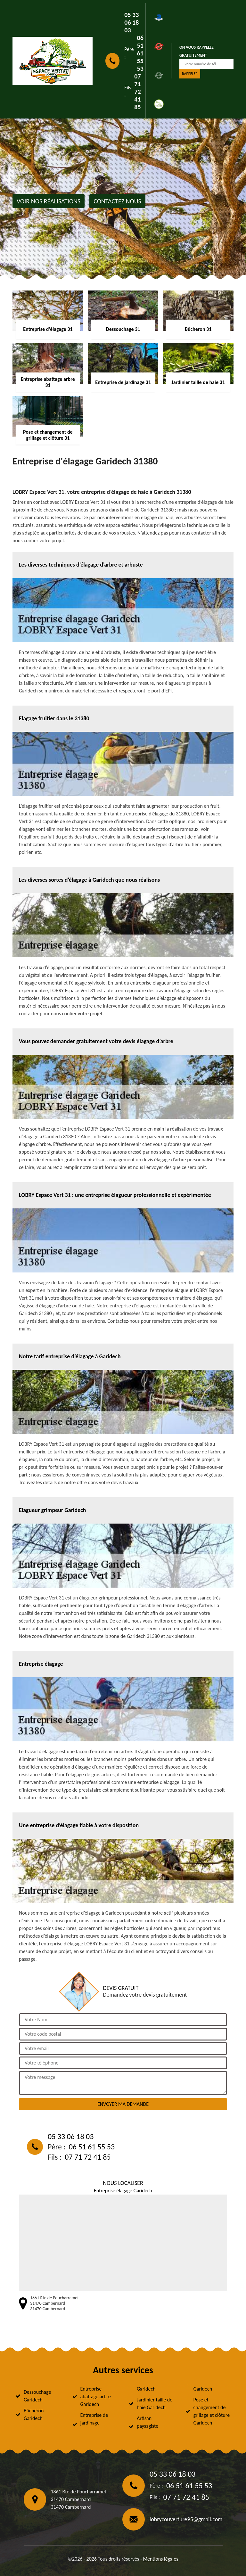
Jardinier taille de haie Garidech (154, 2403)
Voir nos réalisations (48, 201)
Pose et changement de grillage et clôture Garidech (211, 2411)
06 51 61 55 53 (140, 53)
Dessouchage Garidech (37, 2396)
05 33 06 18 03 (131, 22)
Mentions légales (160, 2559)
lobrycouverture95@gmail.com (186, 2519)
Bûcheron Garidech (34, 2414)
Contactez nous (117, 201)
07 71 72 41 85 (137, 91)
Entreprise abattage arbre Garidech (95, 2396)
